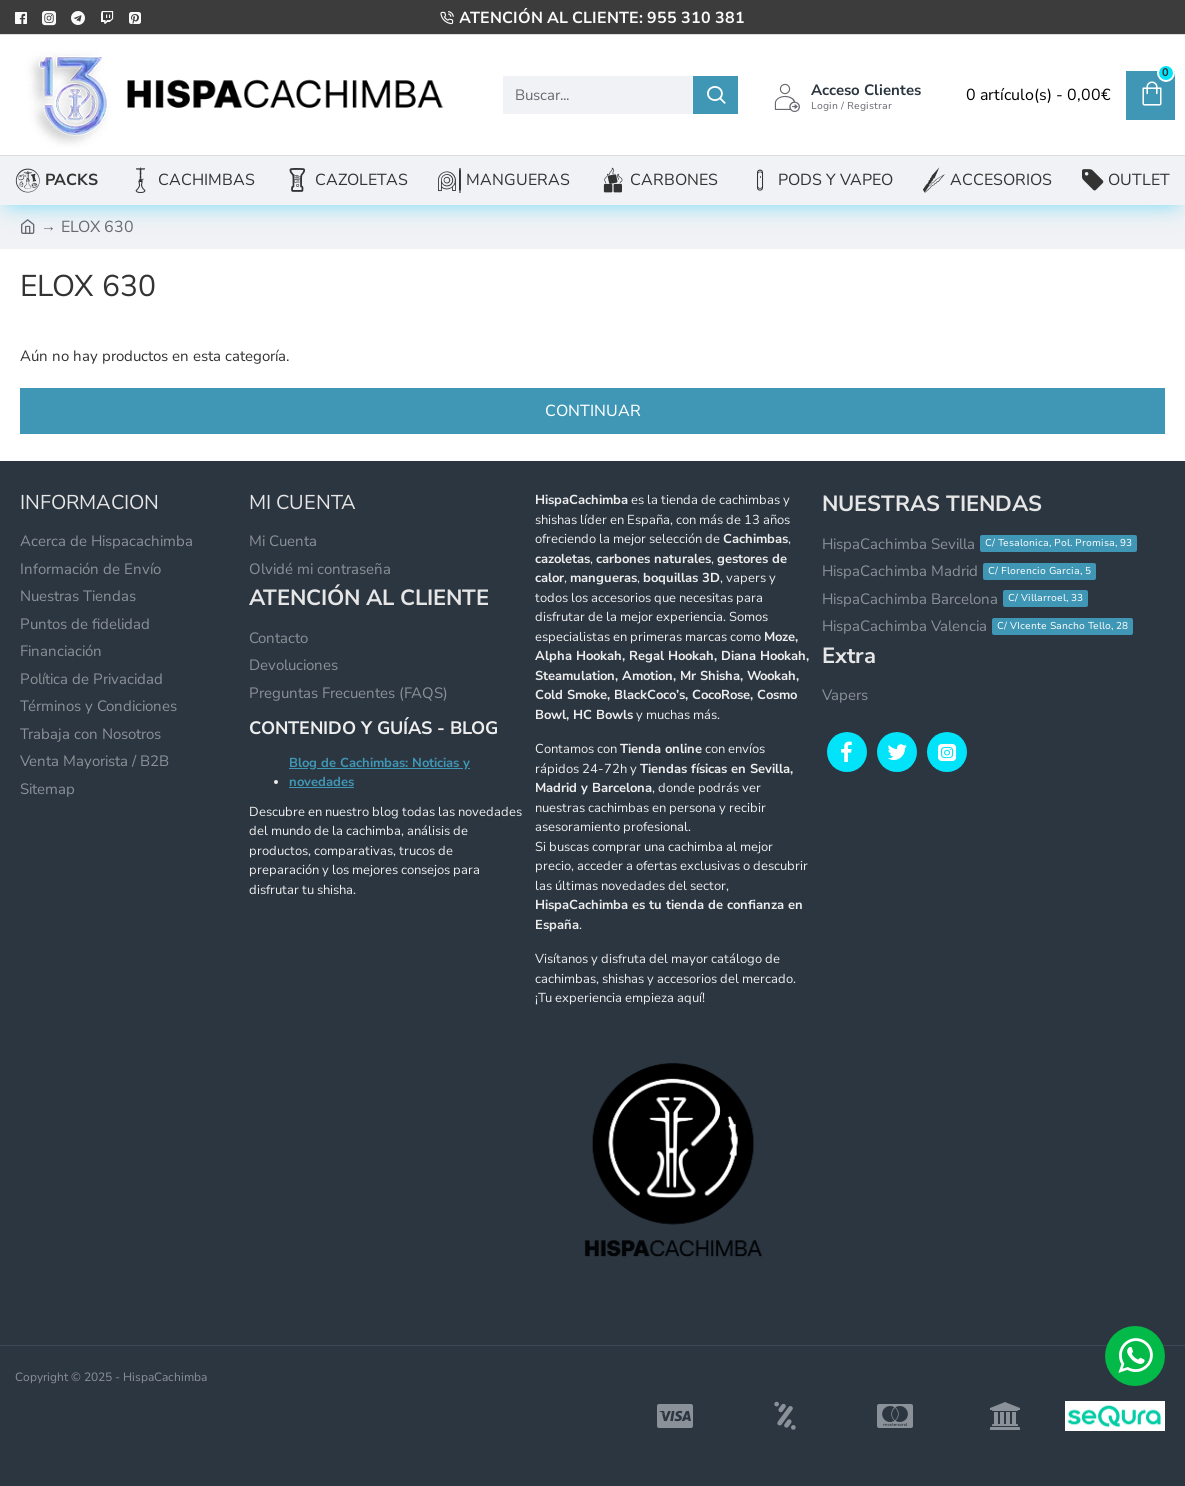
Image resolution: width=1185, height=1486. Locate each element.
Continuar (593, 411)
